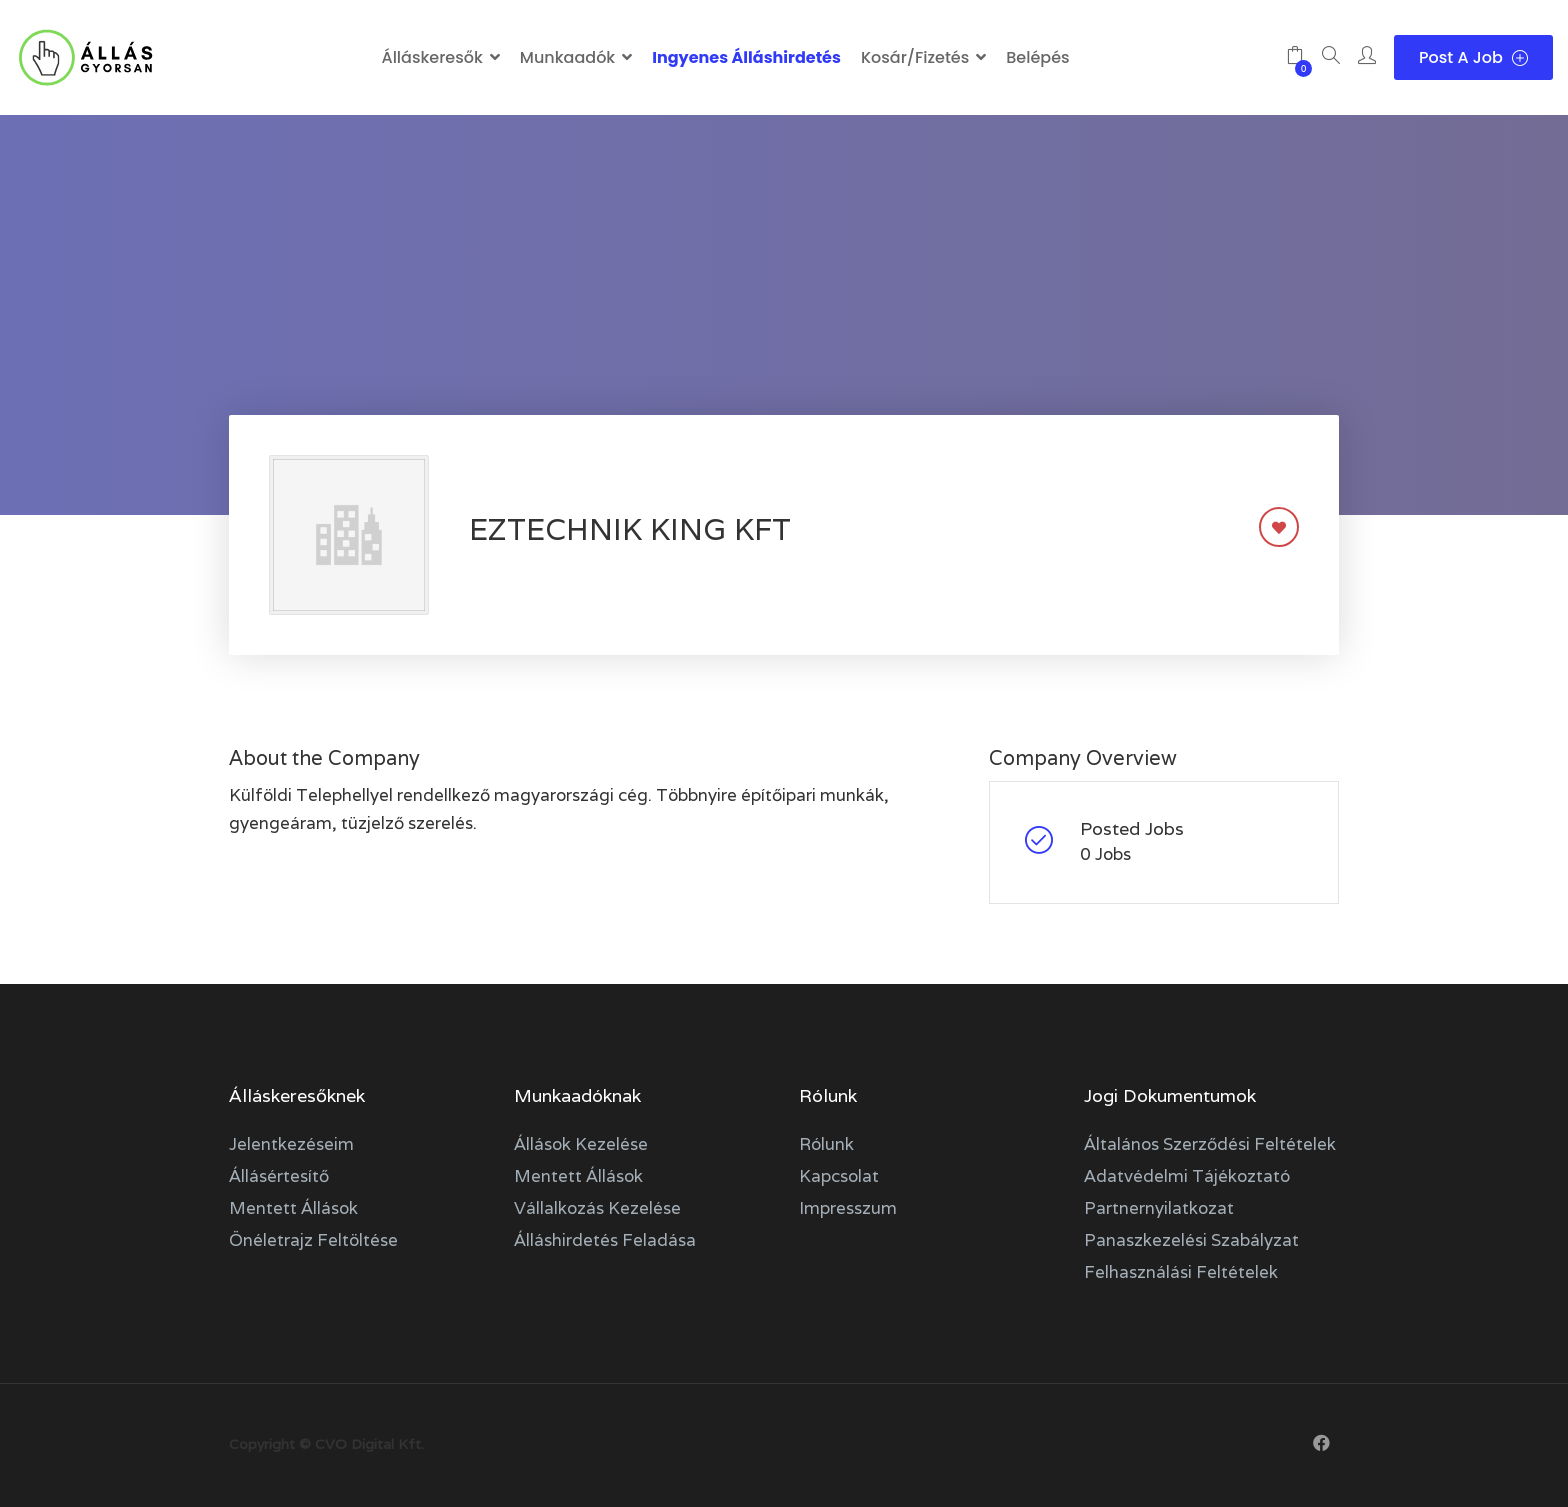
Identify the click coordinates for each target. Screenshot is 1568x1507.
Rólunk (826, 1144)
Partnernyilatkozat (1159, 1208)
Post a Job (1473, 57)
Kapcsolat (839, 1176)
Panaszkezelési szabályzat (1191, 1240)
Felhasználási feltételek (1181, 1272)
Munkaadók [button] (567, 57)
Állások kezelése (581, 1144)
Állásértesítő (279, 1176)
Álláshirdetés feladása (605, 1240)
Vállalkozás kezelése (597, 1208)
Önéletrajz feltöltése (313, 1240)
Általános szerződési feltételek (1210, 1144)
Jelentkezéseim (291, 1144)
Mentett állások (293, 1208)
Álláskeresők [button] (431, 57)
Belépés (1037, 57)
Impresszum (848, 1208)
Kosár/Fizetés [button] (915, 57)
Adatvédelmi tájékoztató (1187, 1176)
